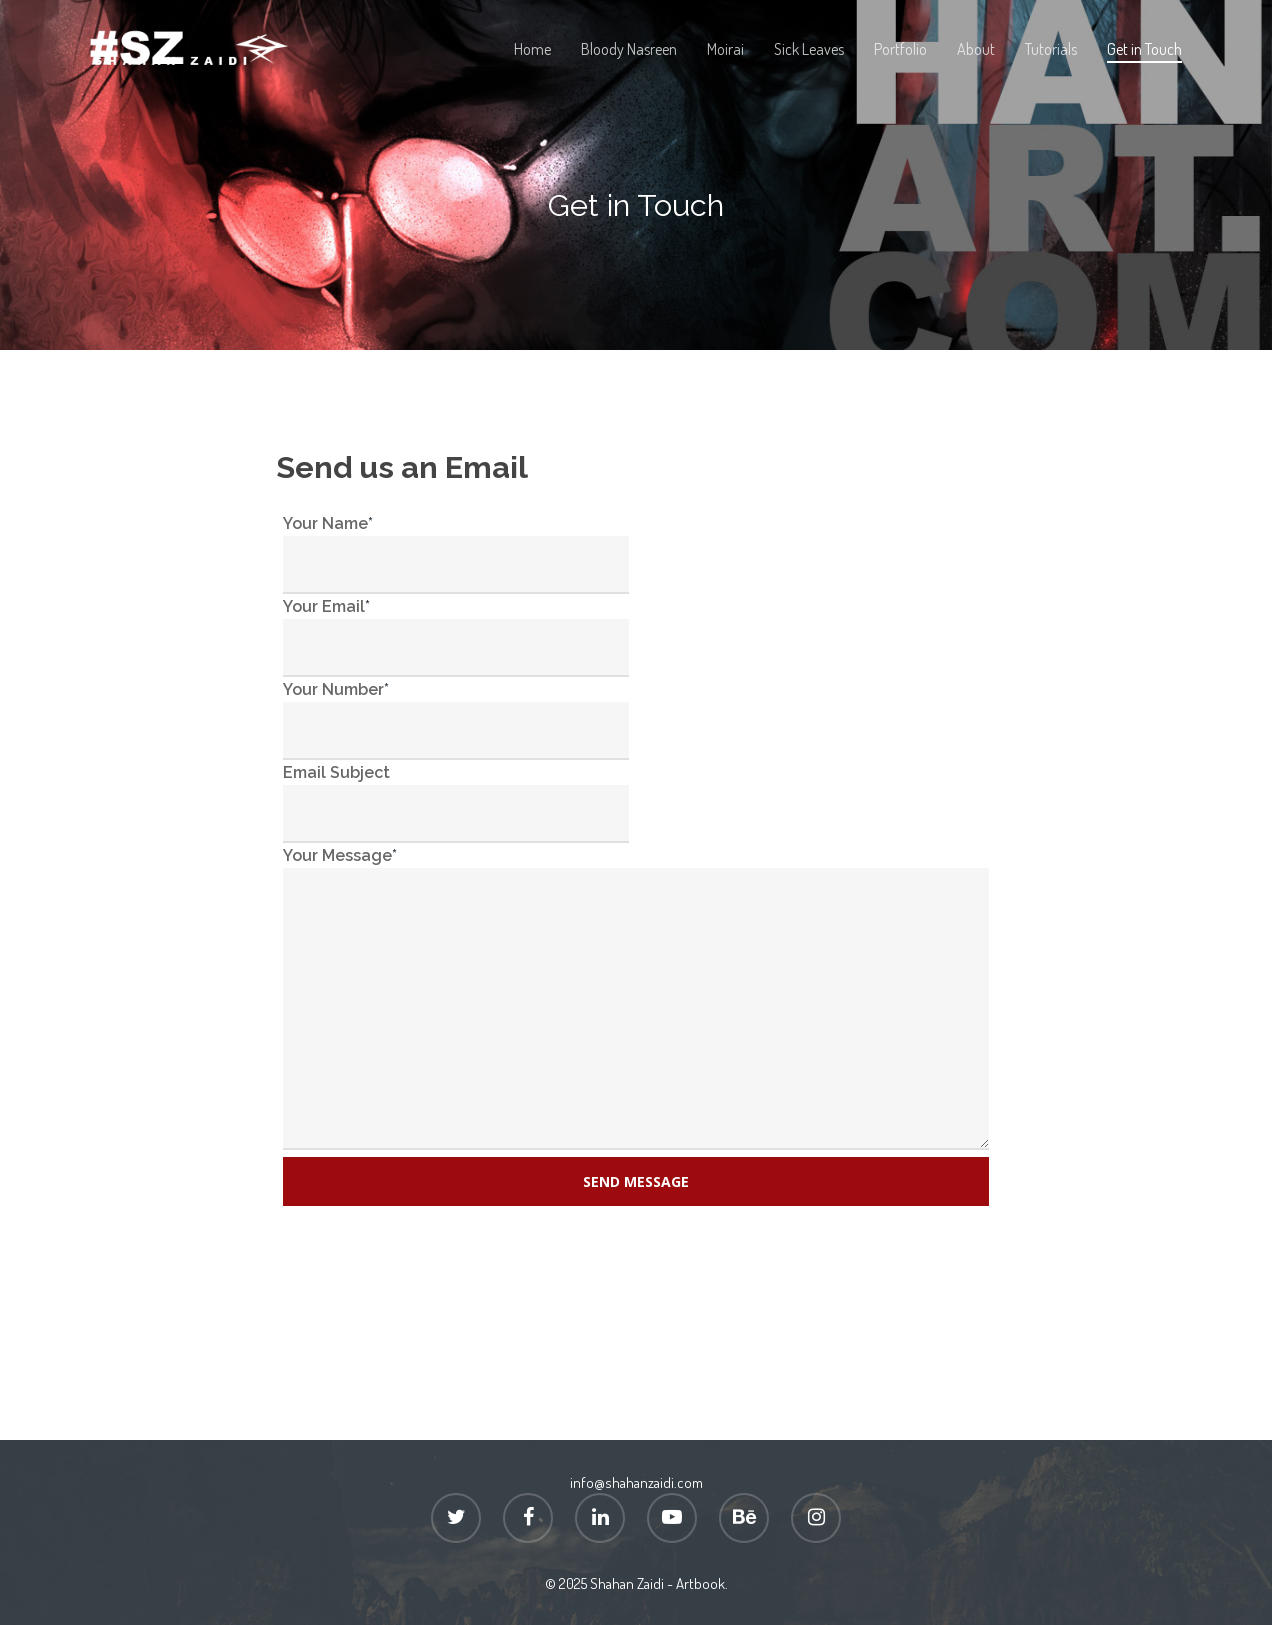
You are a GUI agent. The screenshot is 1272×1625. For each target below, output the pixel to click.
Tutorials (1051, 49)
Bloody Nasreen (629, 49)
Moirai (725, 49)
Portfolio (900, 49)
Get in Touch (1144, 49)
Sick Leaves (809, 49)
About (976, 49)
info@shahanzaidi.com (636, 1482)
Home (532, 49)
